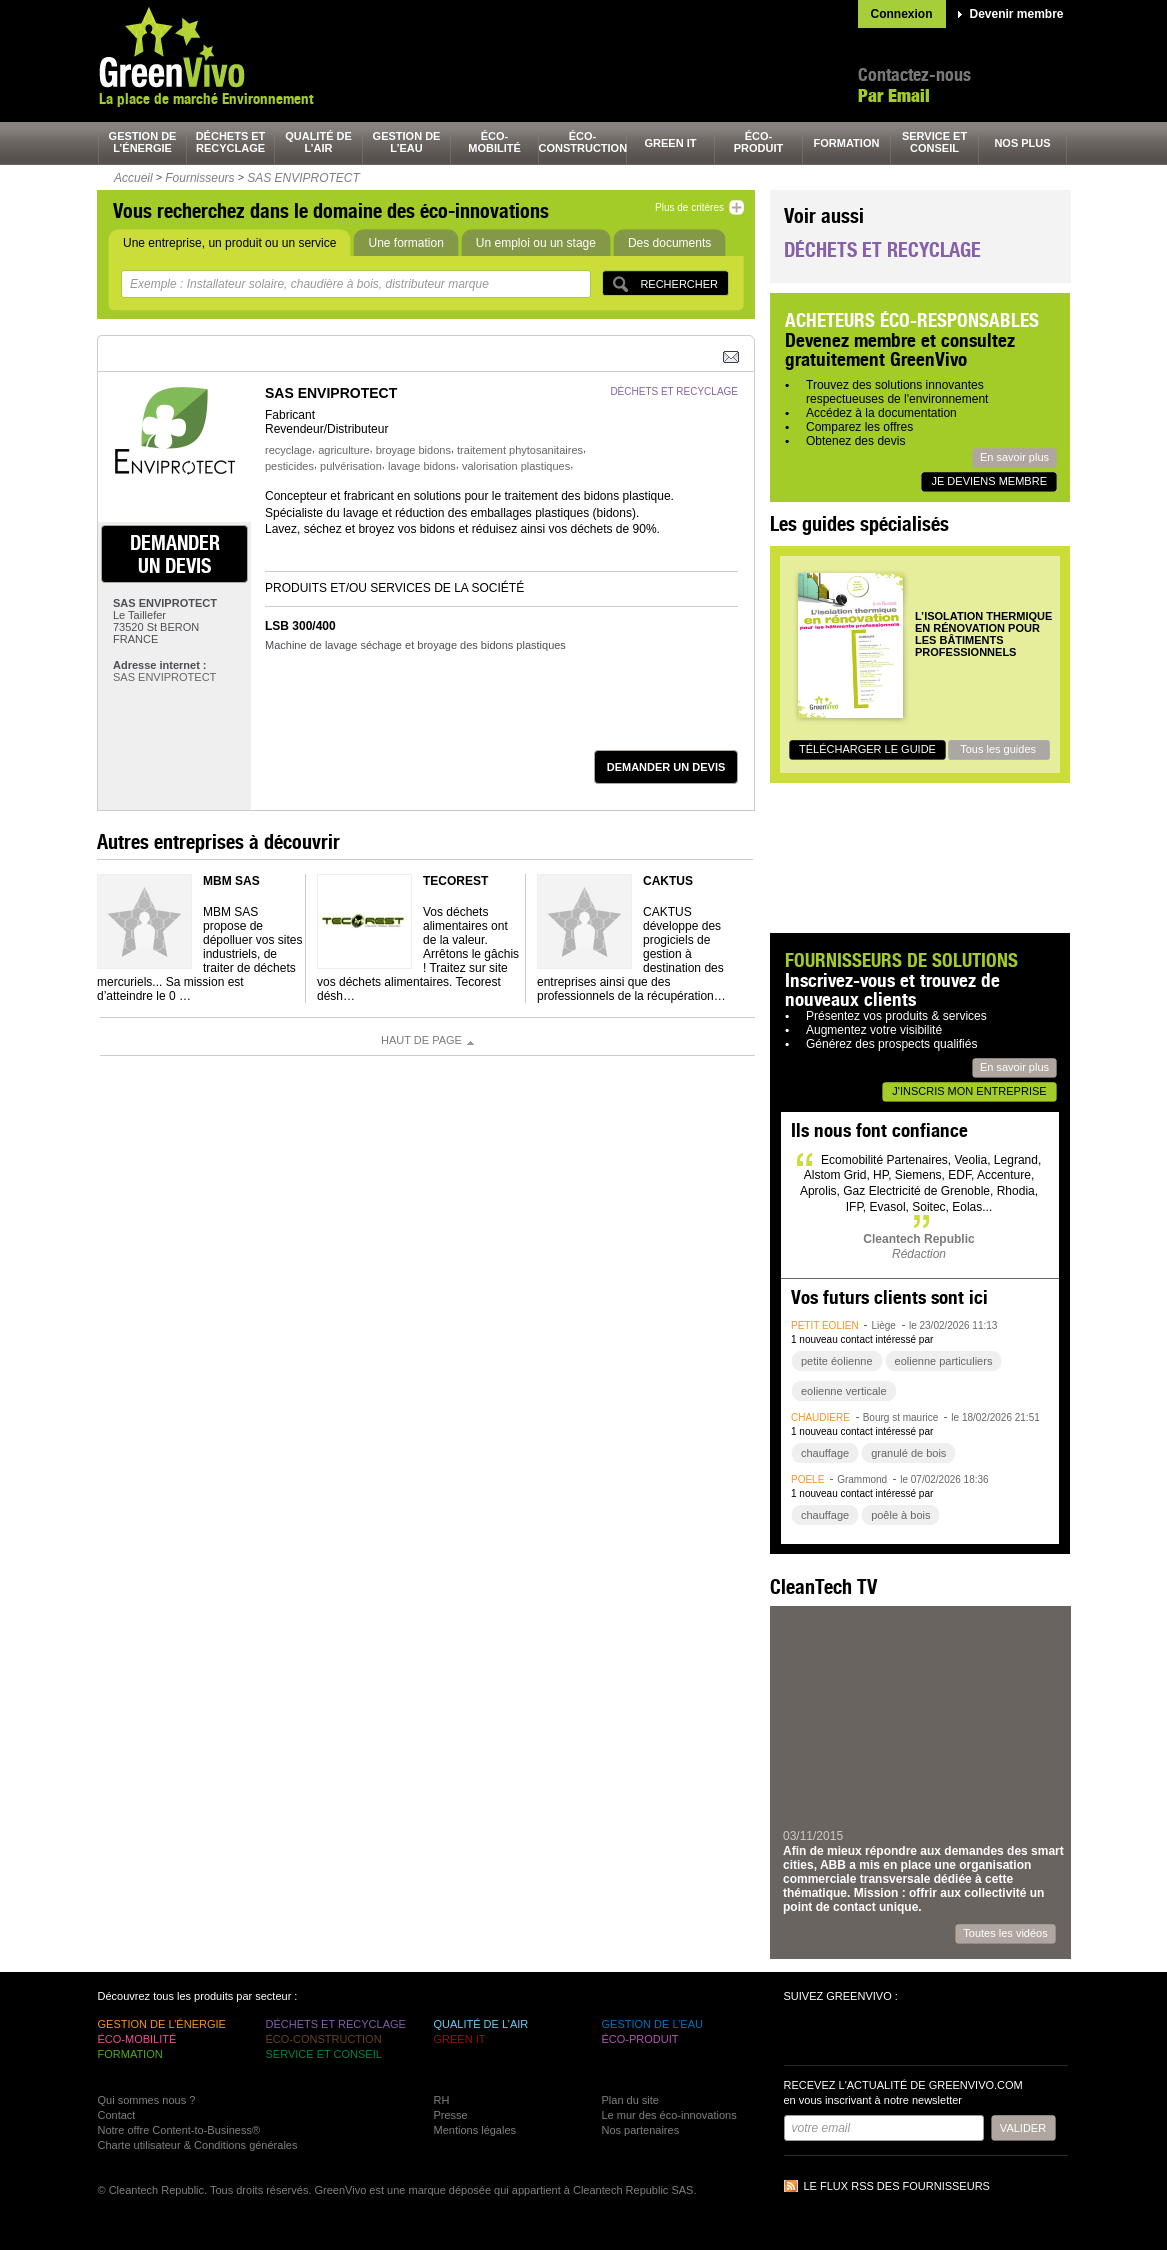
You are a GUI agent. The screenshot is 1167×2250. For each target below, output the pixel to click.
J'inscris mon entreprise (969, 1091)
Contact (117, 2115)
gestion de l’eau (407, 142)
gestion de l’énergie (143, 142)
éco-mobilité (494, 142)
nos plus (1022, 143)
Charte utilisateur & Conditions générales (198, 2145)
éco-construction (583, 142)
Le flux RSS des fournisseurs (897, 2186)
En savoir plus (1014, 457)
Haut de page (421, 1040)
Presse (451, 2115)
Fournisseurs (199, 178)
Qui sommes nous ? (147, 2100)
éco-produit (759, 142)
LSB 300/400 (300, 626)
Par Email (894, 95)
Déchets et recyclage (882, 249)
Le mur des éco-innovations (669, 2115)
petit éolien (825, 1325)
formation (847, 143)
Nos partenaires (641, 2130)
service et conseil (934, 142)
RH (442, 2100)
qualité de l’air (318, 142)
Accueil (133, 178)
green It (671, 143)
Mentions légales (475, 2130)
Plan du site (630, 2100)
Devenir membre (1017, 14)
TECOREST (455, 881)
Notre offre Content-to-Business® (179, 2130)
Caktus (668, 881)
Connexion (902, 14)
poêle (807, 1479)
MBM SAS (231, 881)
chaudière (820, 1417)
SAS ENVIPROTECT (303, 178)
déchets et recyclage (231, 142)
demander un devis (175, 554)
